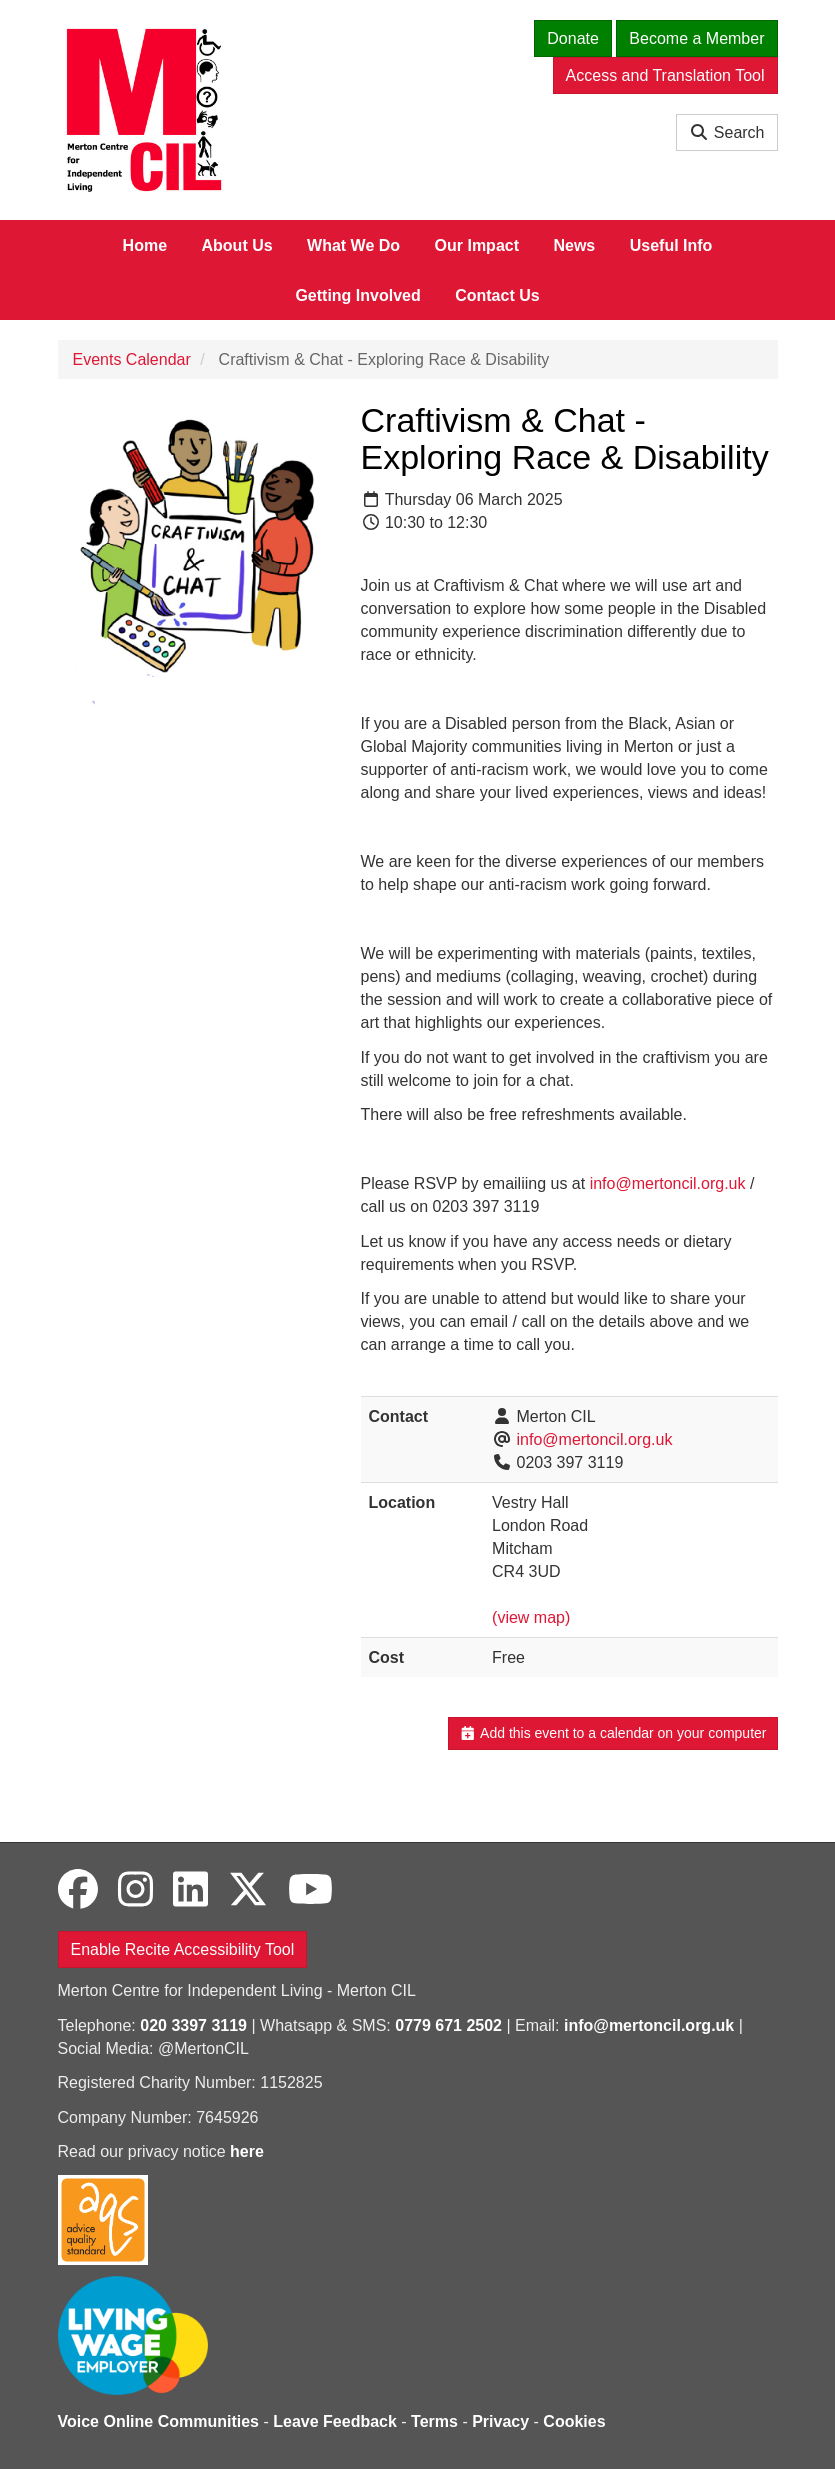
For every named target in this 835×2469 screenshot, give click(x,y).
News (574, 245)
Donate (573, 38)
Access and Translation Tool (665, 75)
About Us (237, 245)
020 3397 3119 (193, 2025)
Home (145, 245)
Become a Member (696, 38)
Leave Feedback (335, 2421)
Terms (434, 2421)
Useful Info (671, 245)
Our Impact (477, 245)
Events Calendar (132, 359)
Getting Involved (357, 295)
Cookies (574, 2421)
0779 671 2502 (448, 2025)
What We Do (353, 245)
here (247, 2151)
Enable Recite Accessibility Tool (183, 1949)
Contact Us (497, 295)
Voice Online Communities (159, 2421)
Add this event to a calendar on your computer (612, 1733)
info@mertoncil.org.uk (668, 1183)
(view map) (531, 1617)
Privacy (500, 2421)
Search (726, 132)
